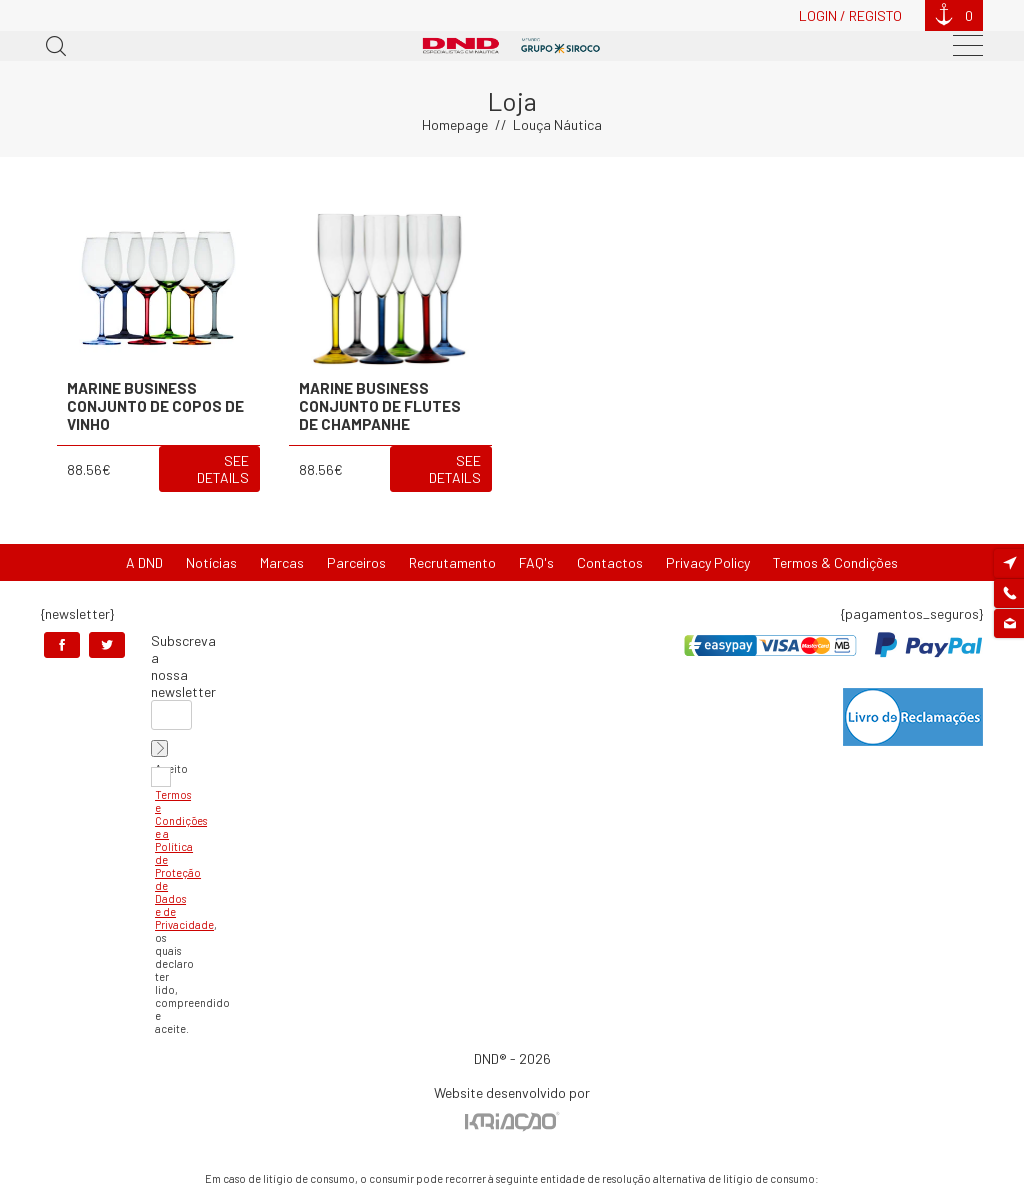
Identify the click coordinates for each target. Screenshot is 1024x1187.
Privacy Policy (708, 562)
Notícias (211, 562)
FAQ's (536, 562)
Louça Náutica (557, 124)
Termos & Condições (835, 562)
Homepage (455, 124)
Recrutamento (452, 562)
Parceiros (356, 562)
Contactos (610, 562)
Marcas (282, 562)
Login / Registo (850, 15)
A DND (144, 562)
